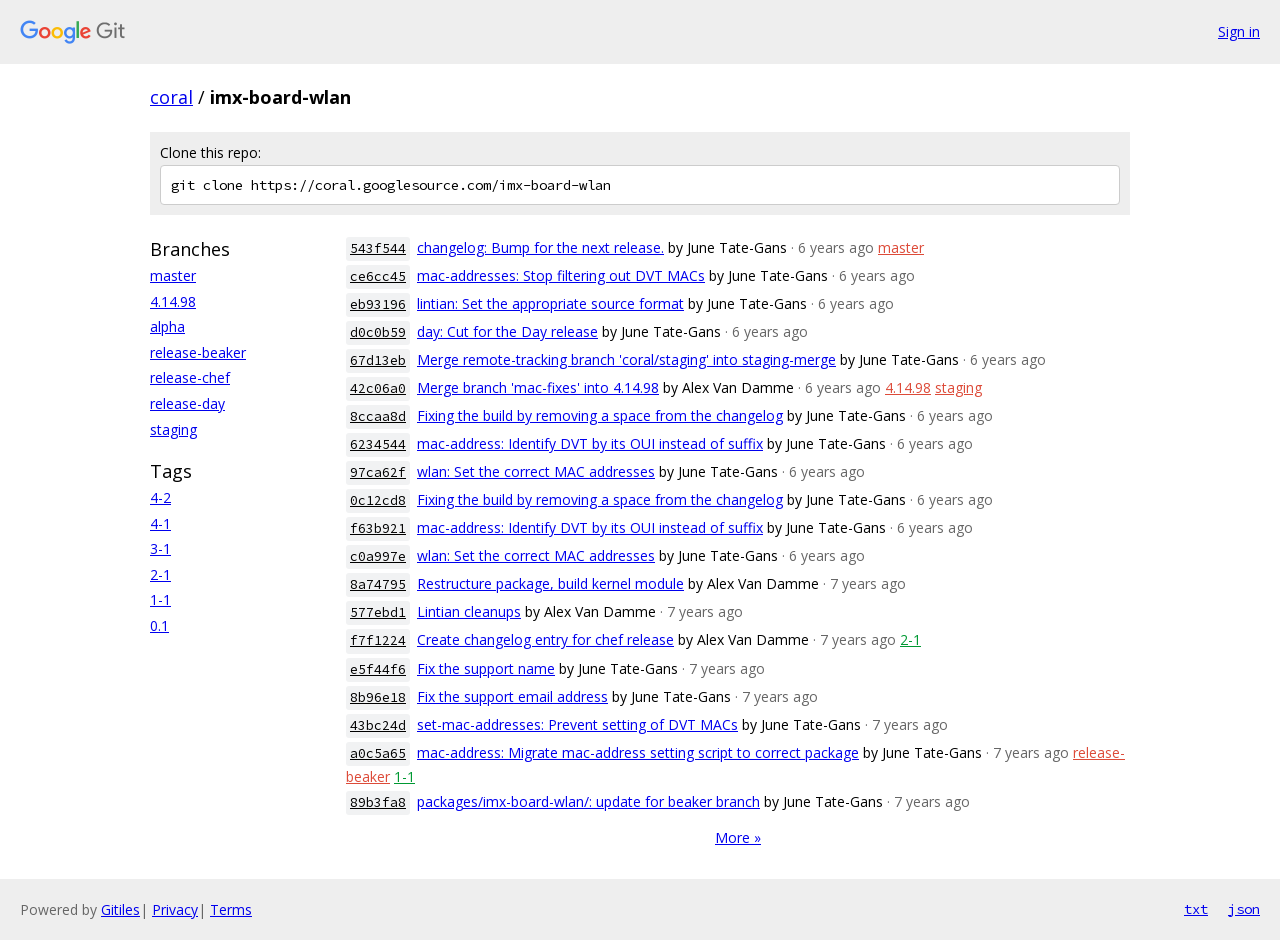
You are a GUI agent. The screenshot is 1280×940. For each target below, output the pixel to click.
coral (171, 97)
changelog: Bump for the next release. (540, 247)
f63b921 (378, 528)
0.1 (159, 625)
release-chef (190, 377)
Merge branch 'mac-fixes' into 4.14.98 (538, 387)
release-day (187, 403)
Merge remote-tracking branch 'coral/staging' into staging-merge (626, 359)
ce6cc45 (378, 276)
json (1244, 909)
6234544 (378, 444)
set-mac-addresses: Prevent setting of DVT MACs (577, 724)
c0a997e (378, 556)
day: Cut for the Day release (507, 331)
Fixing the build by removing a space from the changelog (600, 415)
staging (173, 429)
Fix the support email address (512, 696)
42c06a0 (378, 388)
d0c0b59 (378, 332)
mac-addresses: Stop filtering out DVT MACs (561, 275)
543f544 (378, 248)
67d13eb (378, 360)
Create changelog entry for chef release (545, 639)
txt (1196, 909)
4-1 (160, 523)
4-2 (160, 497)
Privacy (175, 909)
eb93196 (378, 304)
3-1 (160, 548)
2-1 (160, 574)
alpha (167, 326)
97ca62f (378, 472)
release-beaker (198, 352)
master (173, 275)
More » (738, 837)
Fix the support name (486, 668)
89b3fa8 (378, 802)
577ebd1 (378, 612)
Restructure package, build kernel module (550, 583)
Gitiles (120, 909)
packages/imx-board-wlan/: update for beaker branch (588, 801)
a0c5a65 (378, 753)
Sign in (1239, 31)
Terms (231, 909)
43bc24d (378, 725)
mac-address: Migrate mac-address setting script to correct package (638, 752)
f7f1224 (378, 640)
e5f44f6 (378, 669)
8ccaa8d (378, 416)
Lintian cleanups (469, 611)
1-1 (160, 599)
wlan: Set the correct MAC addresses (536, 471)
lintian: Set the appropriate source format (550, 303)
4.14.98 (173, 301)
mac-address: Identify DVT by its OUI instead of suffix (590, 443)
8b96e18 (378, 697)
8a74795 (378, 584)
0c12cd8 (378, 500)
